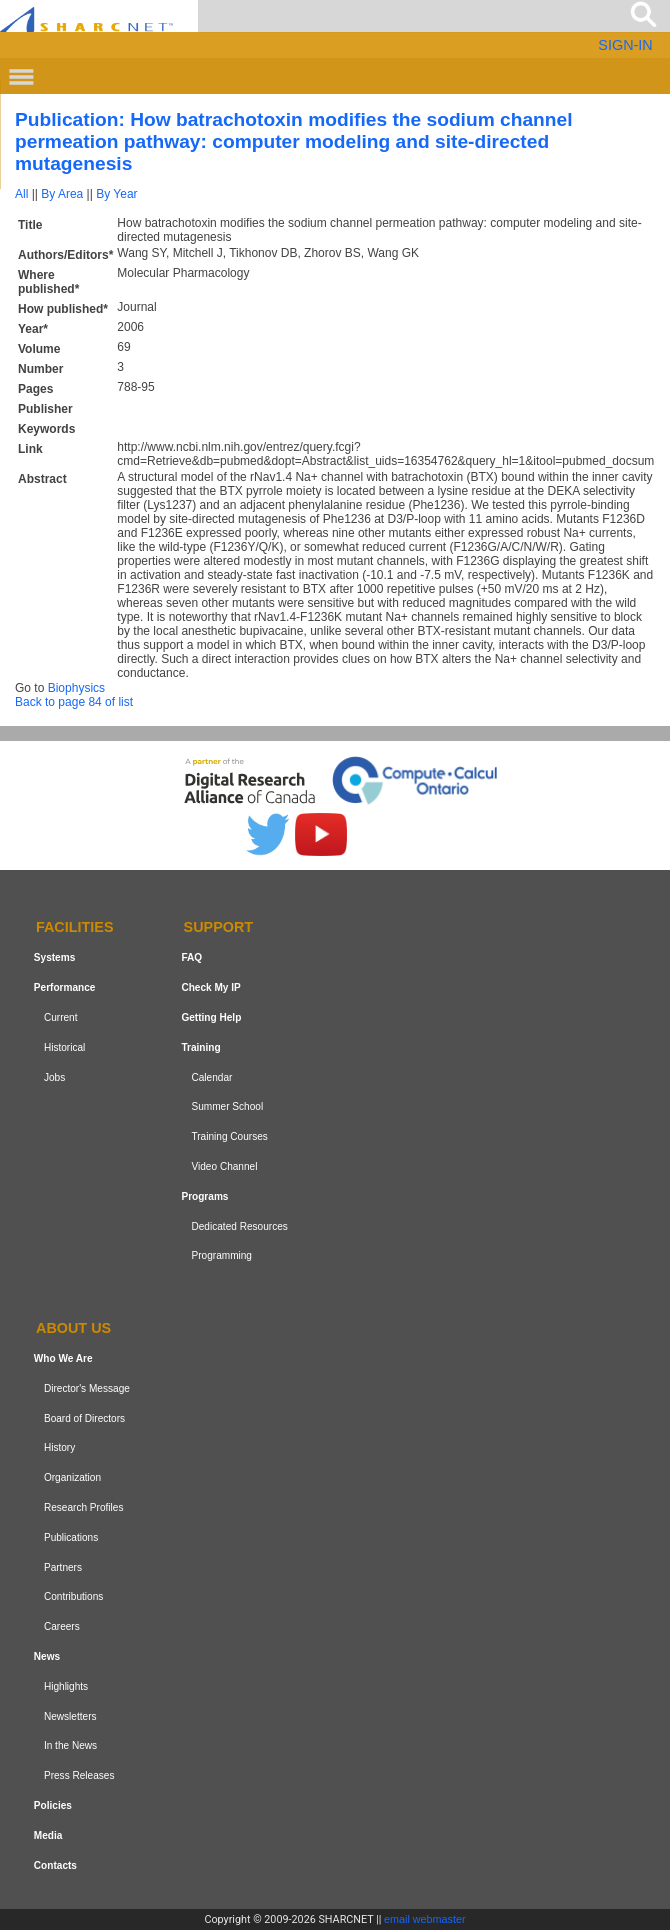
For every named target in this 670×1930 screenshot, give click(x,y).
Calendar (211, 1077)
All (21, 194)
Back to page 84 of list (74, 702)
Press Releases (79, 1775)
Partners (63, 1567)
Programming (221, 1255)
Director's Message (87, 1388)
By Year (116, 194)
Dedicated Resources (239, 1226)
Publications (71, 1537)
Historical (64, 1047)
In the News (70, 1745)
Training (200, 1047)
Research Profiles (84, 1507)
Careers (62, 1626)
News (47, 1656)
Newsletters (70, 1716)
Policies (53, 1805)
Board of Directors (84, 1418)
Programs (204, 1196)
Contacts (55, 1865)
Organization (72, 1477)
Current (61, 1017)
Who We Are (63, 1358)
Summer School (227, 1106)
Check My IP (210, 987)
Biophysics (76, 688)
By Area (62, 194)
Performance (65, 987)
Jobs (54, 1077)
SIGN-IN (625, 45)
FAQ (191, 957)
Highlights (66, 1686)
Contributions (73, 1596)
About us (73, 1328)
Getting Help (211, 1017)
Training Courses (229, 1136)
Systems (54, 957)
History (59, 1448)
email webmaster (425, 1919)
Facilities (75, 928)
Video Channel (224, 1166)
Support (219, 928)
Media (48, 1835)
